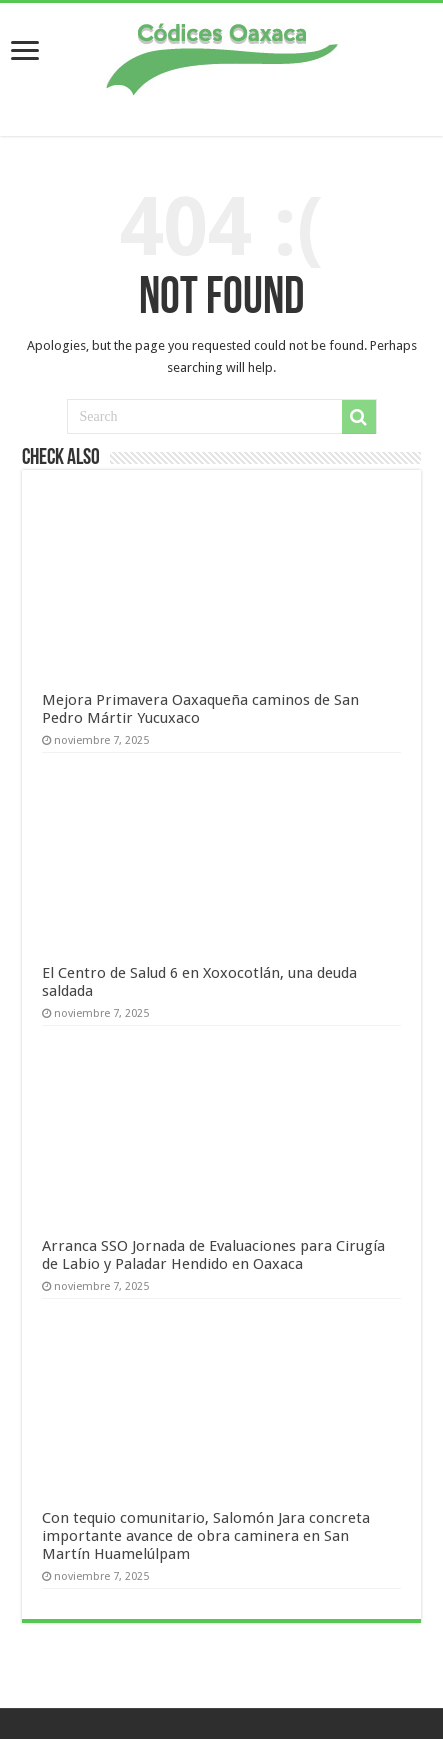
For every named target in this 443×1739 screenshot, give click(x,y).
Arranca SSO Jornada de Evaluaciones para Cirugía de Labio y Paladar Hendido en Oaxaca (213, 1255)
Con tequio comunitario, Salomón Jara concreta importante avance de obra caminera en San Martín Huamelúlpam (206, 1536)
